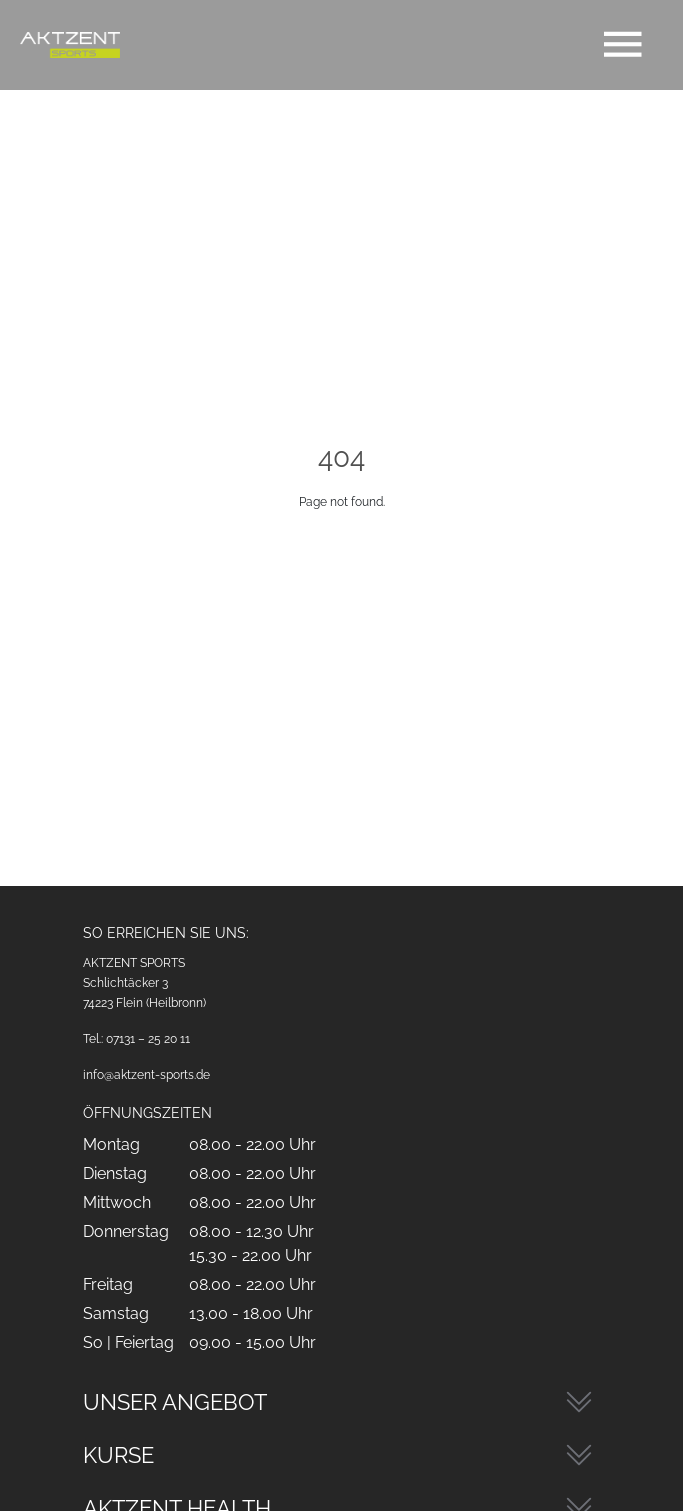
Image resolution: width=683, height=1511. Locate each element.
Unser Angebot (175, 1402)
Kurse (118, 1455)
